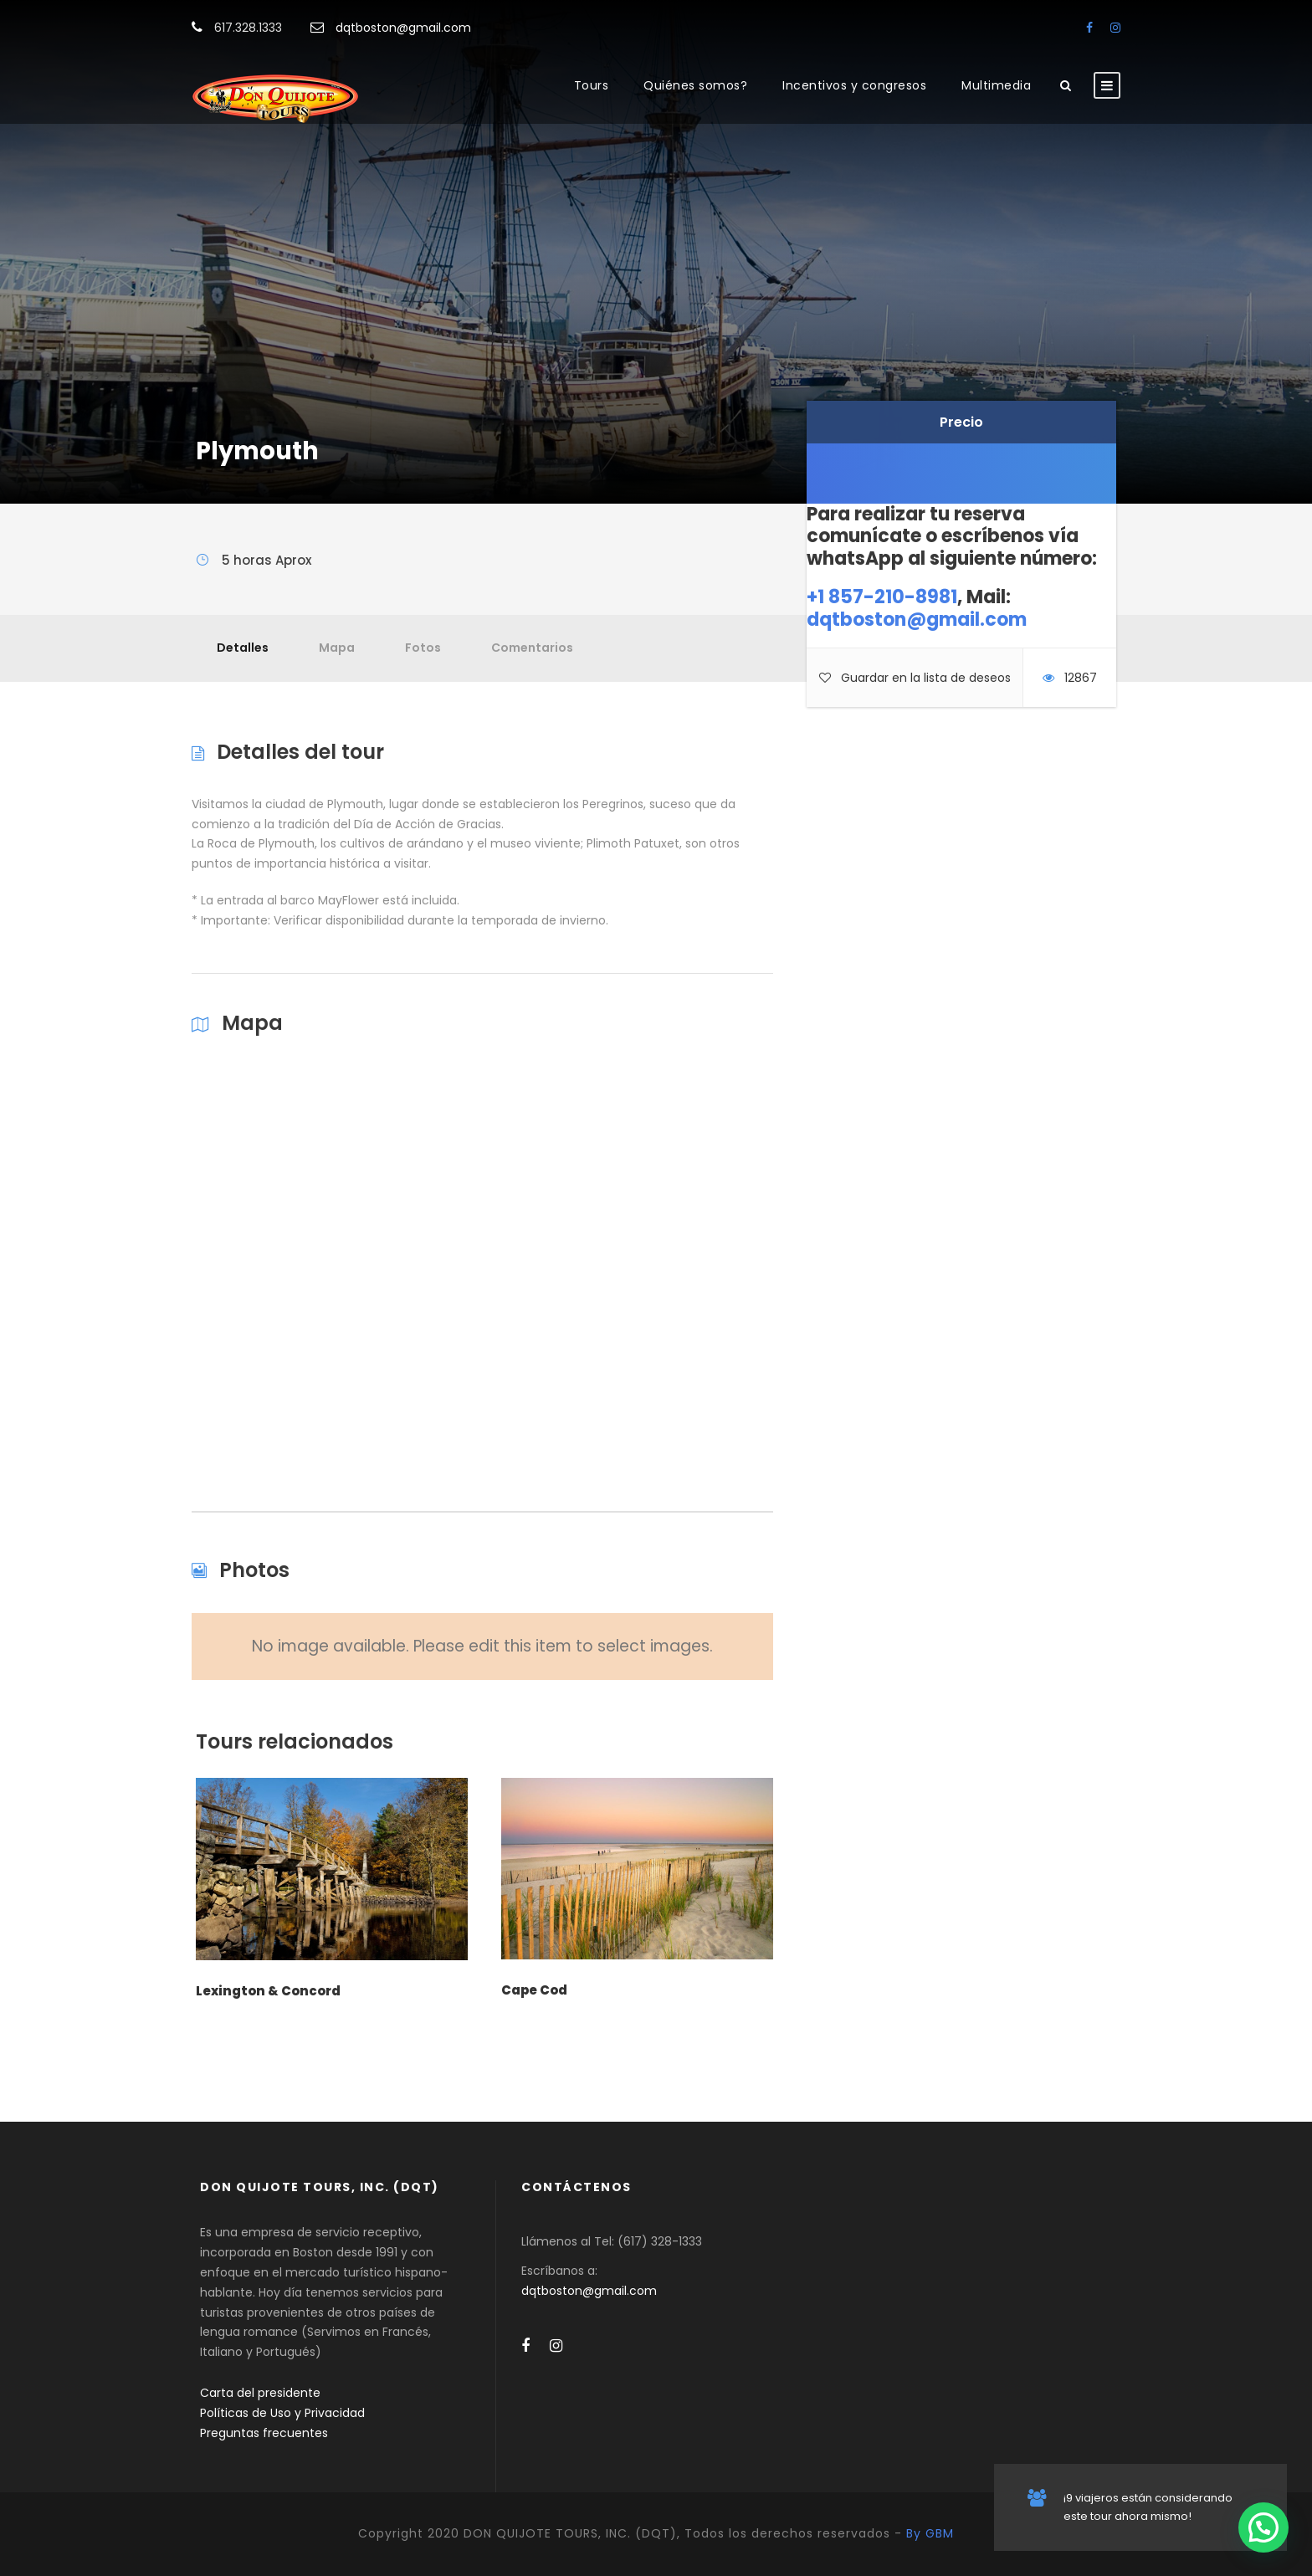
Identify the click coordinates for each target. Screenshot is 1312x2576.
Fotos (423, 647)
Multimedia (996, 85)
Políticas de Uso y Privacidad (282, 2412)
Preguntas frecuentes (264, 2433)
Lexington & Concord (268, 1991)
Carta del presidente (260, 2392)
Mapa (337, 647)
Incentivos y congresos (854, 85)
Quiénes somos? (695, 85)
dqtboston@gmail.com (403, 27)
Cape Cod (534, 1990)
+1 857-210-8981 (882, 597)
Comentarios (532, 647)
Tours (591, 85)
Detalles (243, 647)
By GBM (930, 2533)
